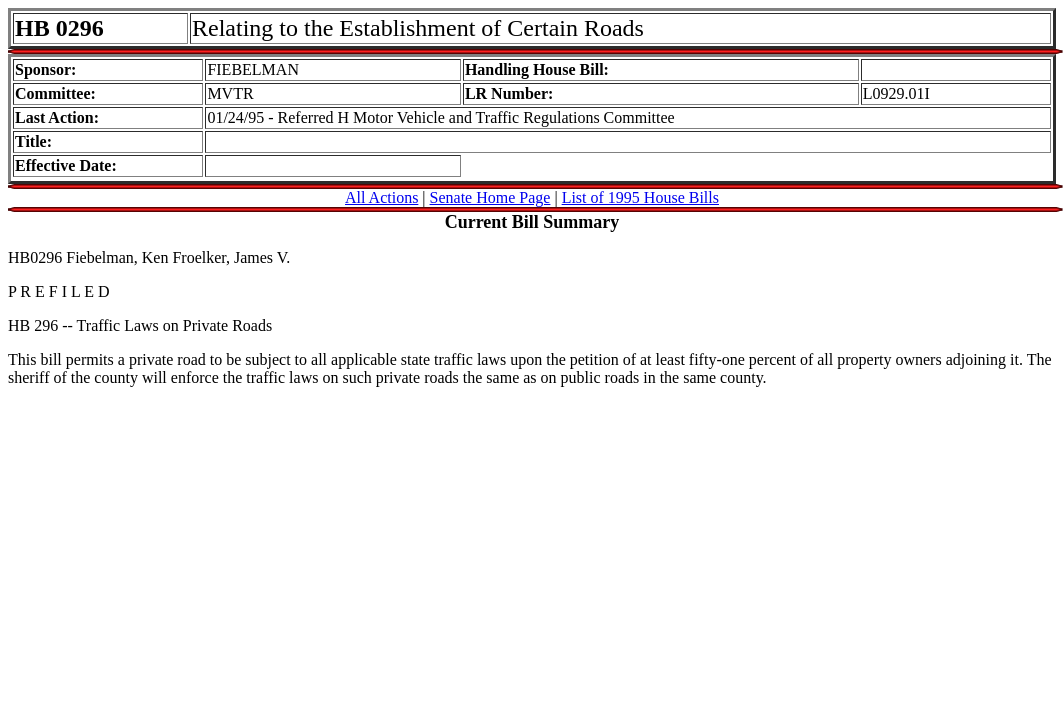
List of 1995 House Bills (640, 197)
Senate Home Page (490, 197)
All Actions (381, 197)
